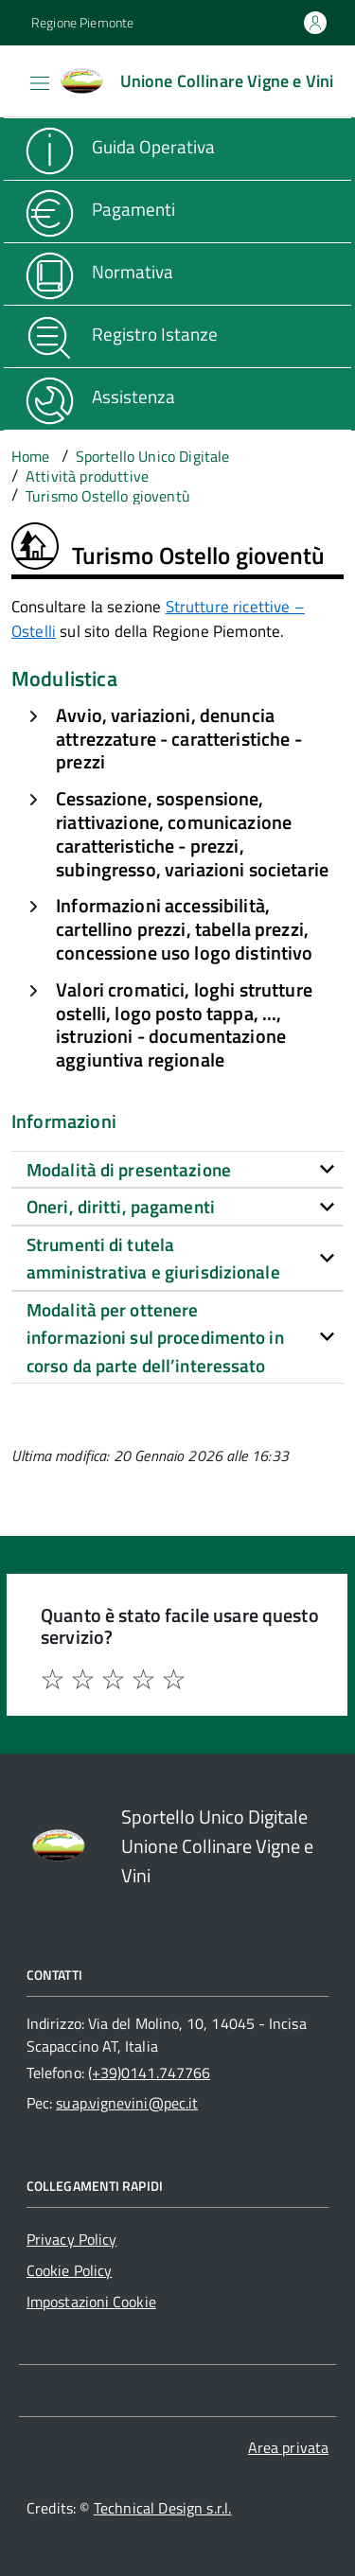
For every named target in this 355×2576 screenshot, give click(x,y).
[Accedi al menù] (14, 79)
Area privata (288, 2447)
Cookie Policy (69, 2270)
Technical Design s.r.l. (163, 2508)
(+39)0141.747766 (149, 2072)
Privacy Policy (71, 2239)
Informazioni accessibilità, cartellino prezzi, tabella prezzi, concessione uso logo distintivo (184, 929)
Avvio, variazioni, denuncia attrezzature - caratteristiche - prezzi (178, 738)
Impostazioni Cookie (91, 2301)
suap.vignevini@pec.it (127, 2102)
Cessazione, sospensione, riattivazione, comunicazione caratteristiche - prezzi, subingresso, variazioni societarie (192, 833)
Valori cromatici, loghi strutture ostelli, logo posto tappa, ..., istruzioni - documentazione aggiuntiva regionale (184, 1024)
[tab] (177, 1170)
